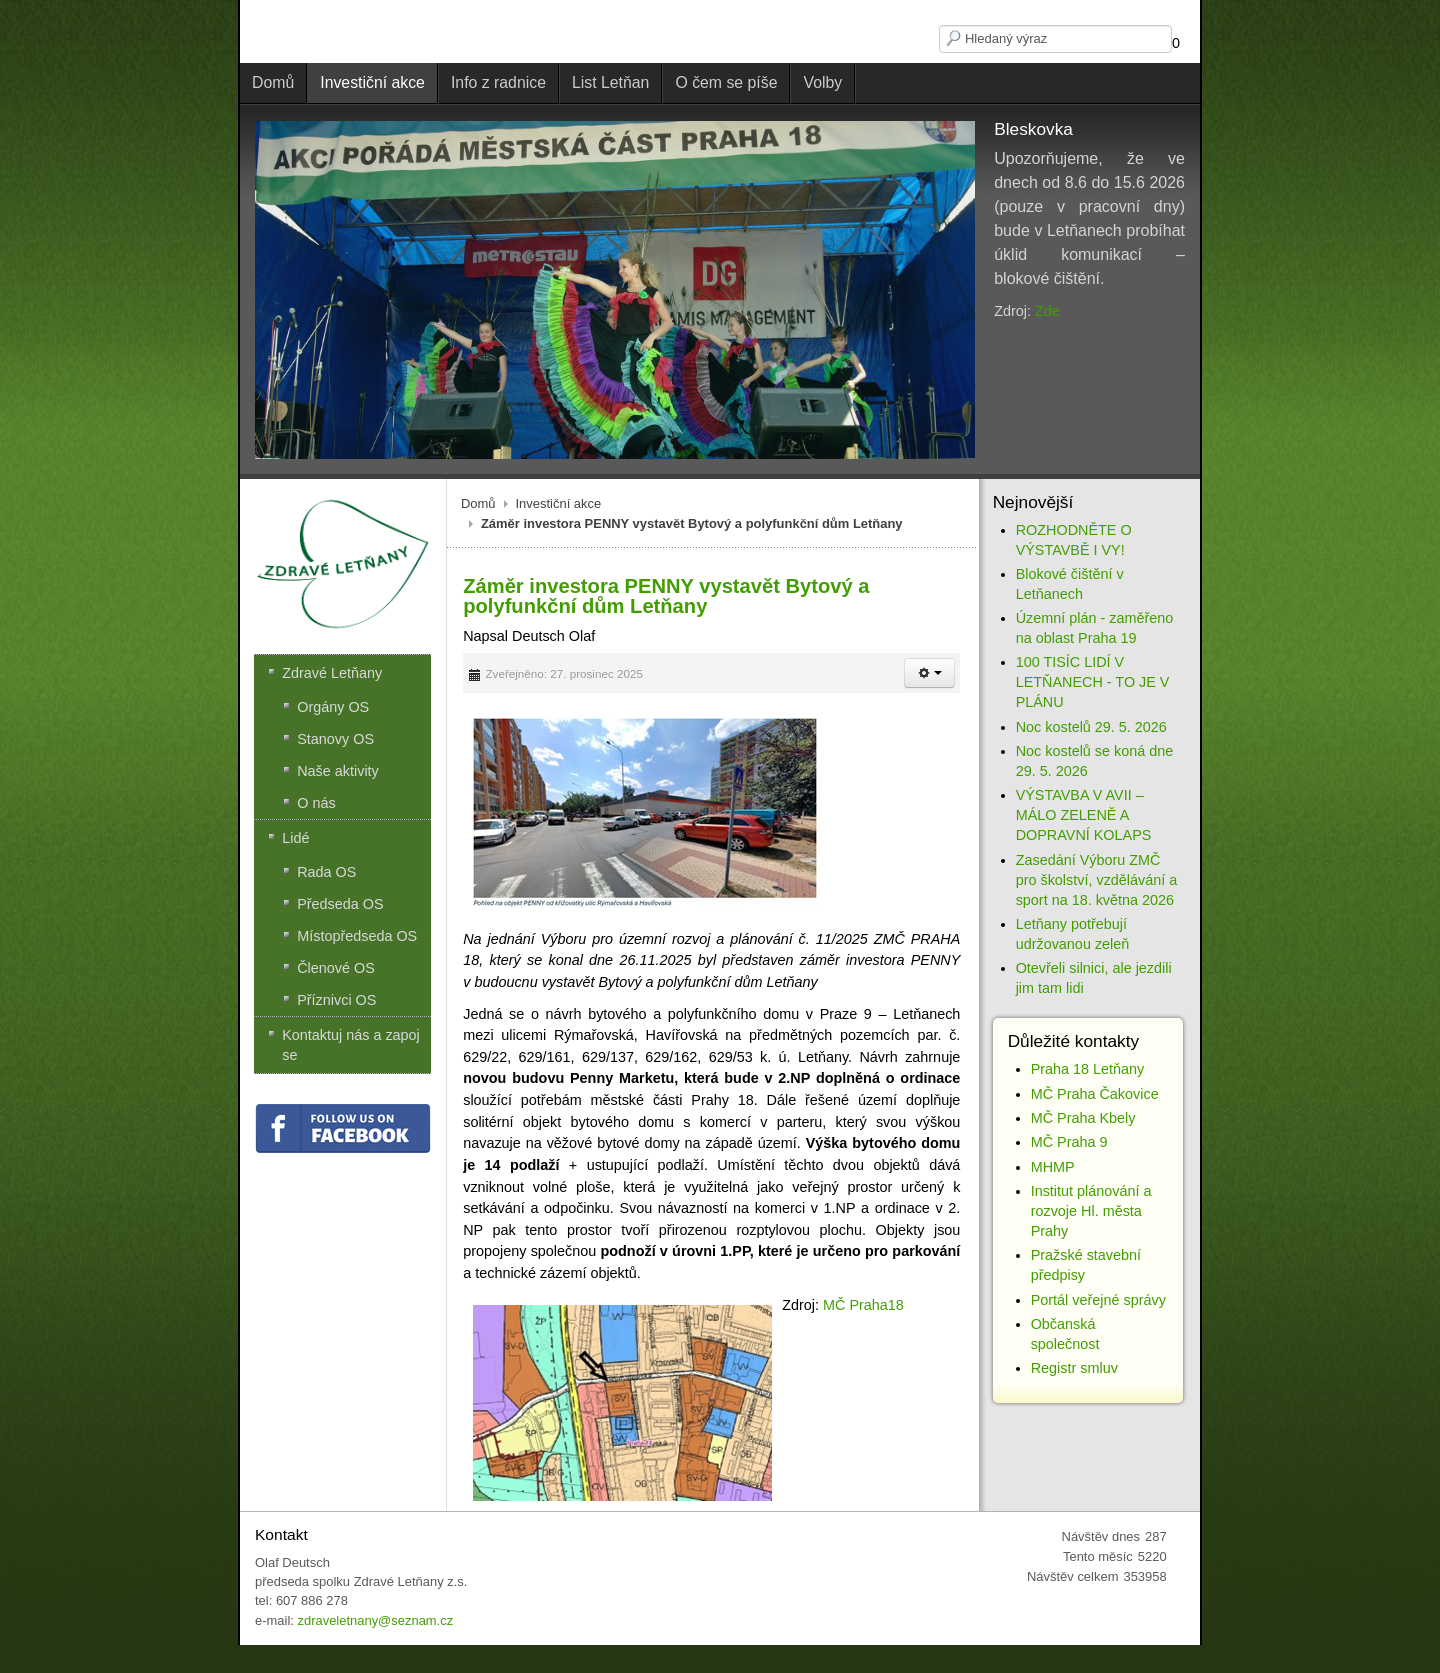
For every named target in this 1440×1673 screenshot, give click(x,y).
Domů (478, 503)
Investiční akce (559, 503)
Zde (1047, 311)
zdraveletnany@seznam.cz (375, 1620)
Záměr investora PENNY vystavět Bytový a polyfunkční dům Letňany (666, 596)
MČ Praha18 (863, 1305)
